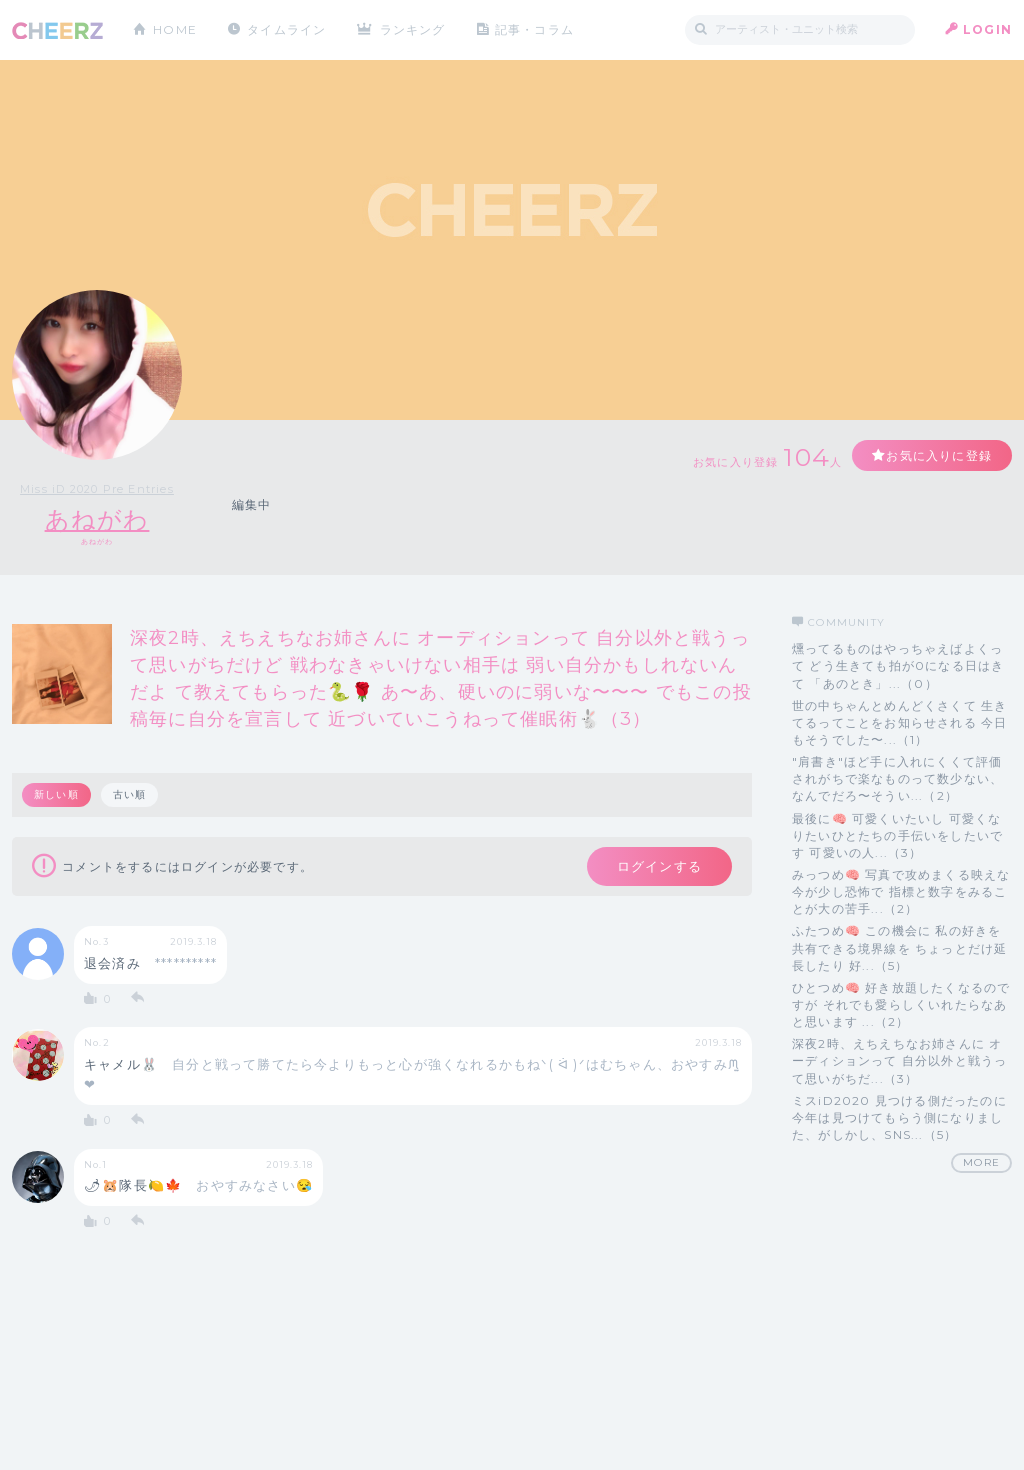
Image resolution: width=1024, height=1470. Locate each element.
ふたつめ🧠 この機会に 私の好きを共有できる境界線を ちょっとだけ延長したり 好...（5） (899, 947)
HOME (175, 29)
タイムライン (286, 29)
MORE (981, 1162)
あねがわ (97, 519)
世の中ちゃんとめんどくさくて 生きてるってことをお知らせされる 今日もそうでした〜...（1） (899, 722)
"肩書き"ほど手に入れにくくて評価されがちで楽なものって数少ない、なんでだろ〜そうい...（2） (897, 778)
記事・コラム (534, 29)
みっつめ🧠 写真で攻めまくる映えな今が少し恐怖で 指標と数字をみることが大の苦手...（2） (901, 891)
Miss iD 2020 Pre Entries (97, 489)
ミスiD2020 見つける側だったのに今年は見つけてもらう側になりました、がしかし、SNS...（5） (899, 1117)
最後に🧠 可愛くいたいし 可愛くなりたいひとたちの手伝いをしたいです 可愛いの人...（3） (897, 835)
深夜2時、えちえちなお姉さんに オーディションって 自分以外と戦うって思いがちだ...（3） (899, 1060)
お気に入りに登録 (939, 455)
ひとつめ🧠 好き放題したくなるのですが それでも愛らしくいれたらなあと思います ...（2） (901, 1004)
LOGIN (987, 29)
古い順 (130, 794)
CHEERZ (57, 30)
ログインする (659, 866)
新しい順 (56, 794)
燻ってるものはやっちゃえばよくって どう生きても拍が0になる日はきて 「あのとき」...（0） (898, 665)
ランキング (413, 29)
